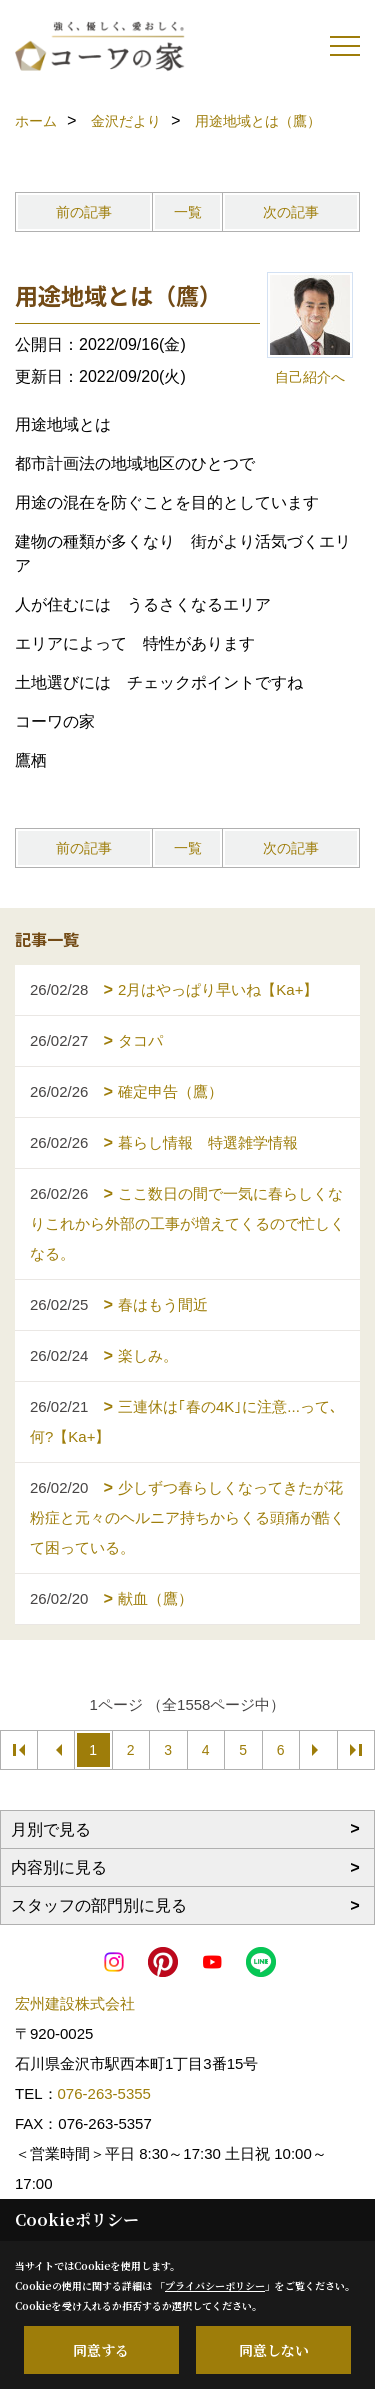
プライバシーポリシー (215, 2285)
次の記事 (291, 212)
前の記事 (84, 212)
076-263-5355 (104, 2093)
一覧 (188, 212)
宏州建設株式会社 (75, 2003)
